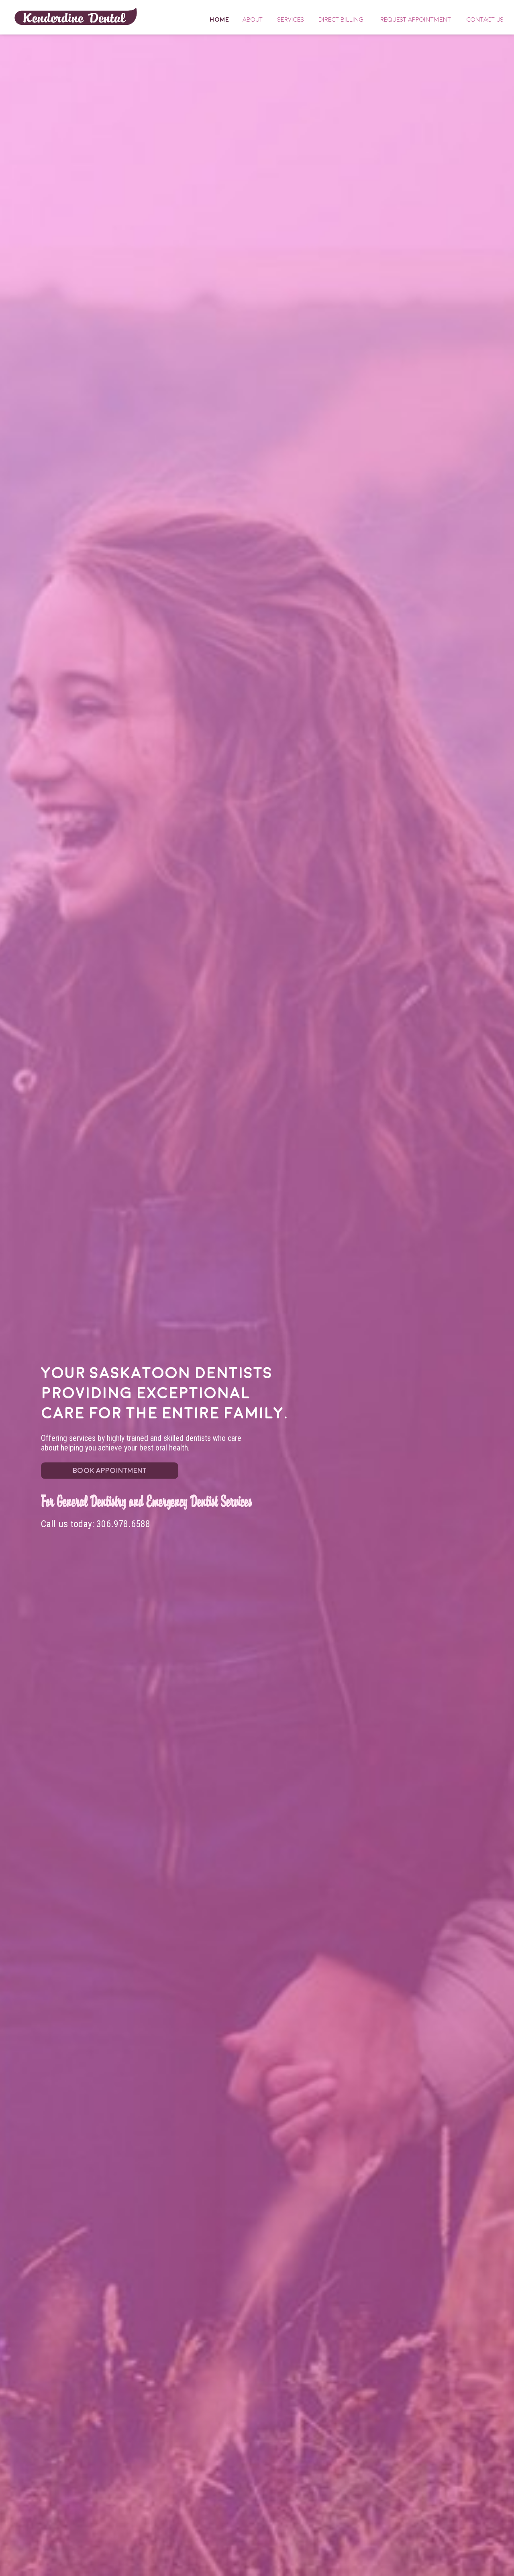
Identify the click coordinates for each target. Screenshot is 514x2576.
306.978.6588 (123, 1524)
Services (290, 19)
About (253, 19)
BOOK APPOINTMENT (110, 1471)
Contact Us (485, 19)
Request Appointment (415, 19)
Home (75, 16)
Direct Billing (340, 19)
